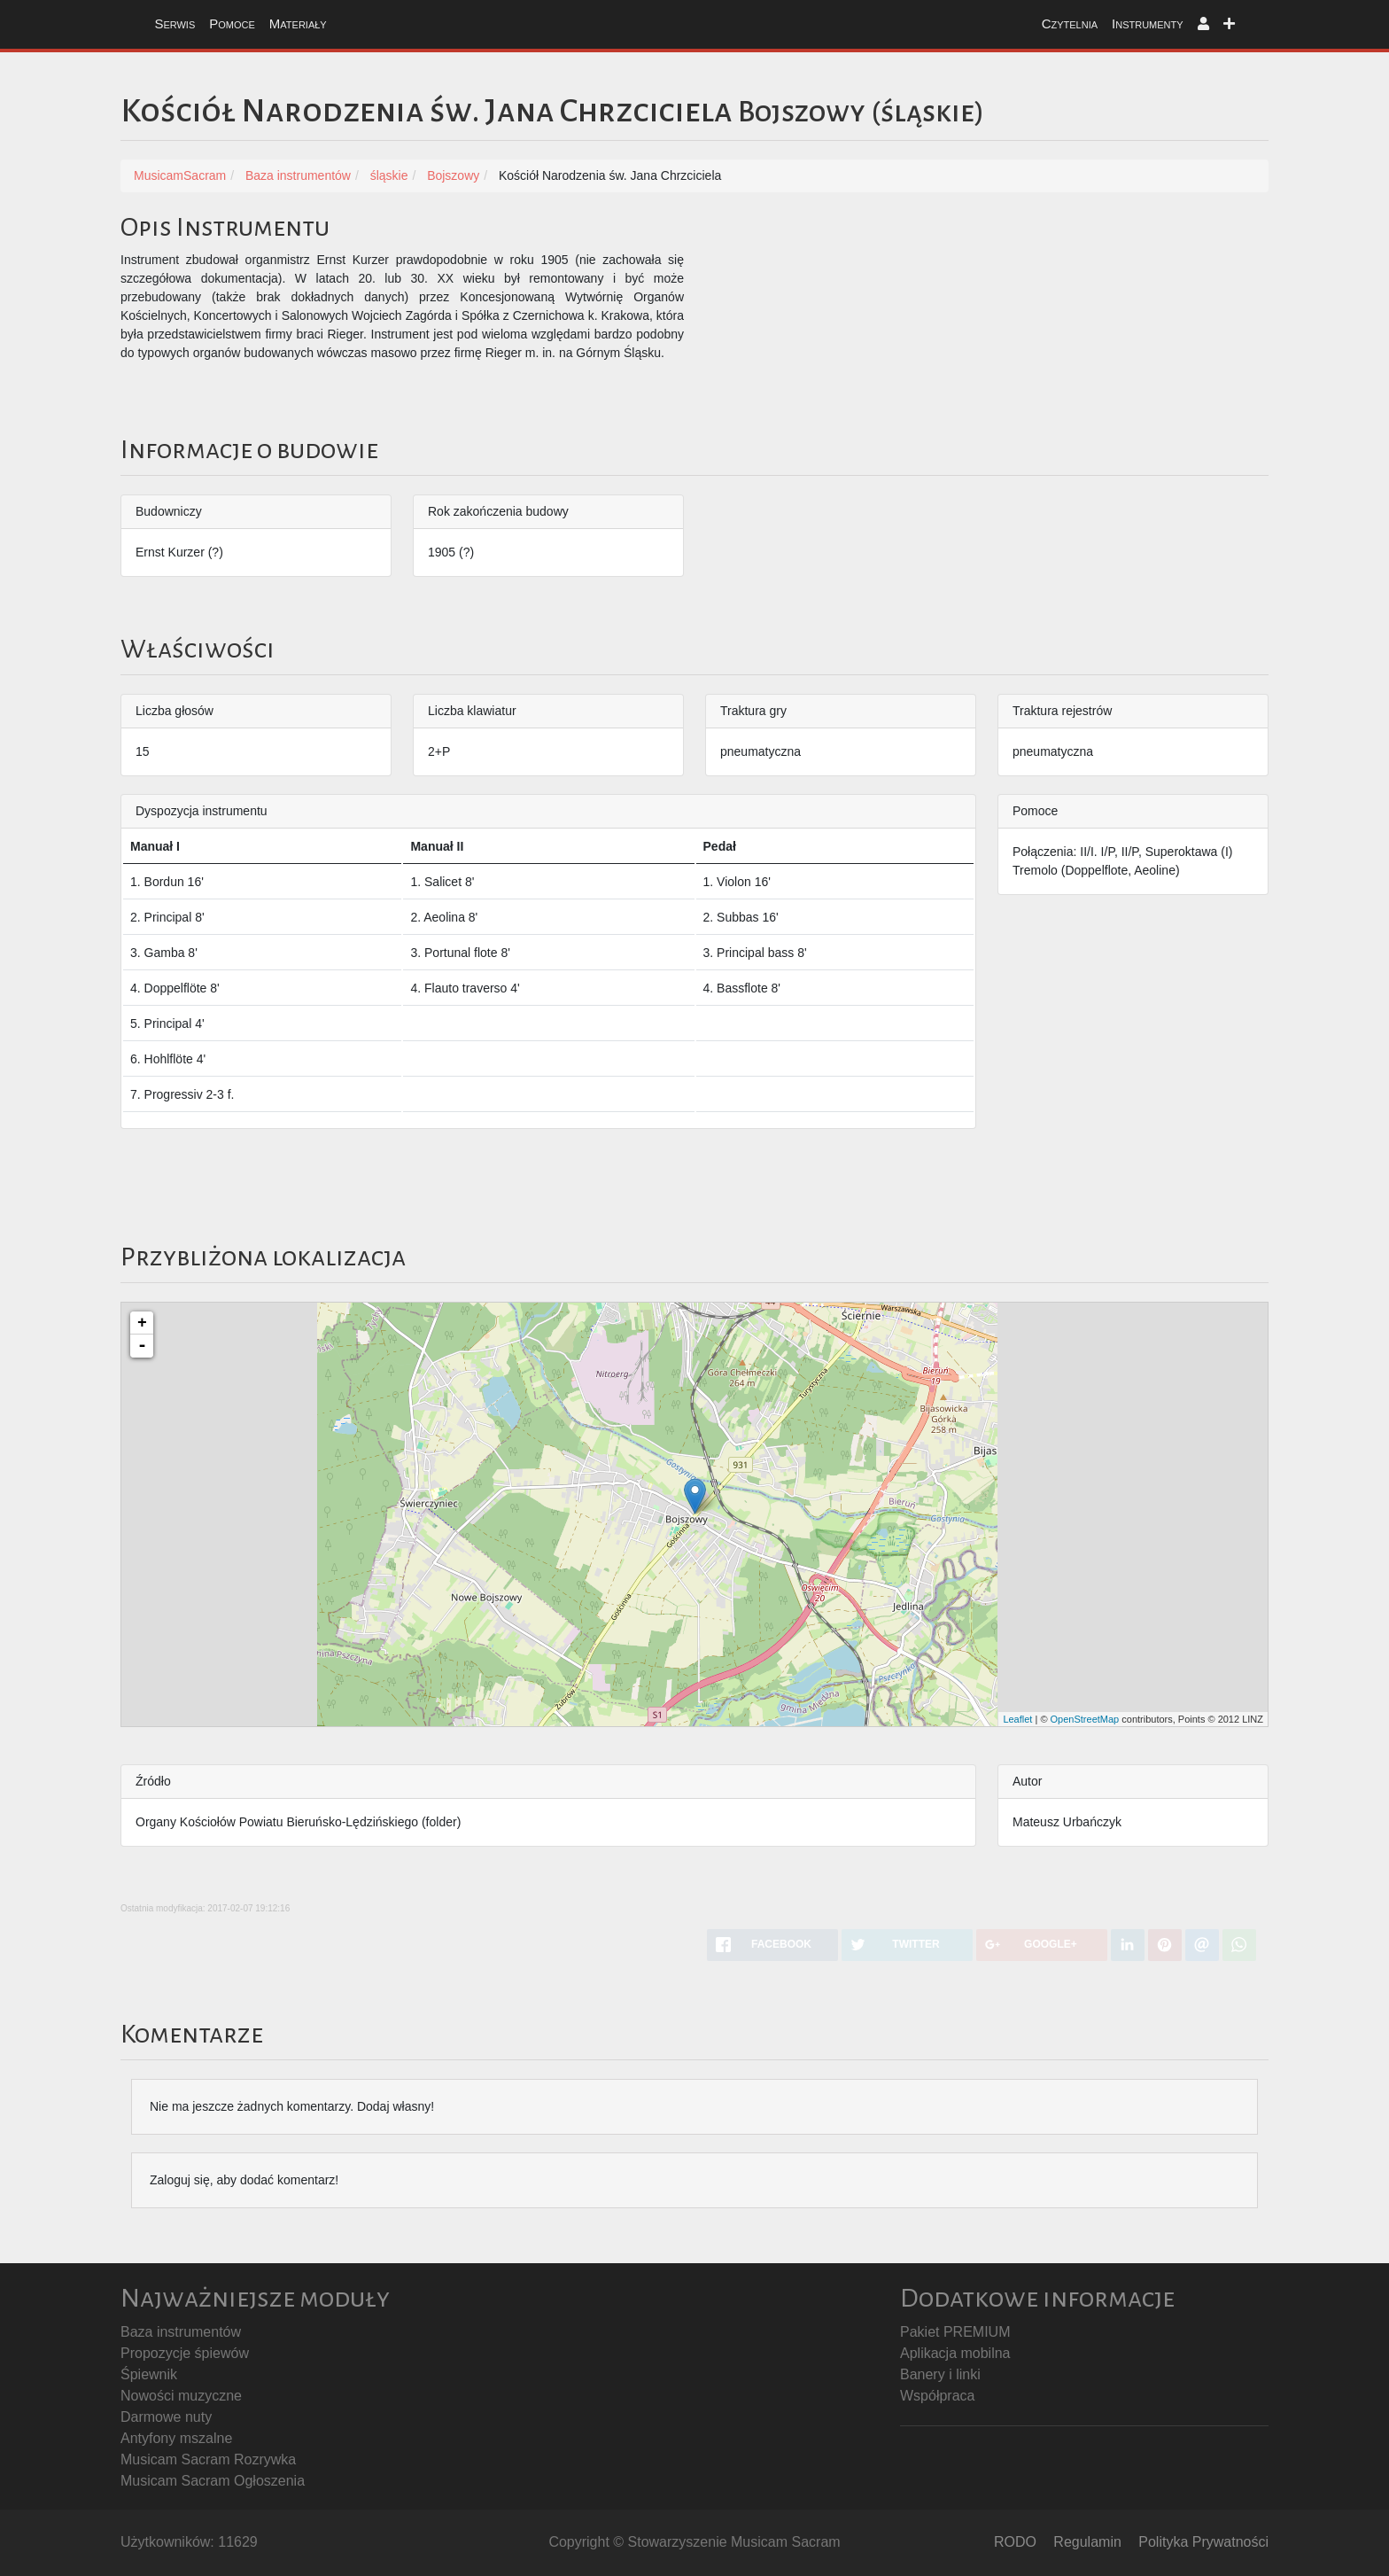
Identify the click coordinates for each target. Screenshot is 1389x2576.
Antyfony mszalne (176, 2438)
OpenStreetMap (1085, 1719)
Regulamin (1087, 2541)
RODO (1015, 2541)
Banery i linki (940, 2374)
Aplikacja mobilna (955, 2353)
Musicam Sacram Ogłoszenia (212, 2480)
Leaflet (1017, 1719)
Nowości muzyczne (181, 2395)
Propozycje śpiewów (184, 2353)
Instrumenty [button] (1147, 23)
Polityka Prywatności (1203, 2541)
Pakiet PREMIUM (955, 2331)
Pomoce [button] (232, 23)
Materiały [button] (298, 23)
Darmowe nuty (166, 2416)
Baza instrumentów (180, 2331)
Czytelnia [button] (1070, 23)
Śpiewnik (148, 2374)
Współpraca (937, 2395)
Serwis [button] (174, 23)
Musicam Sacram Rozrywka (208, 2459)
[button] (1203, 24)
